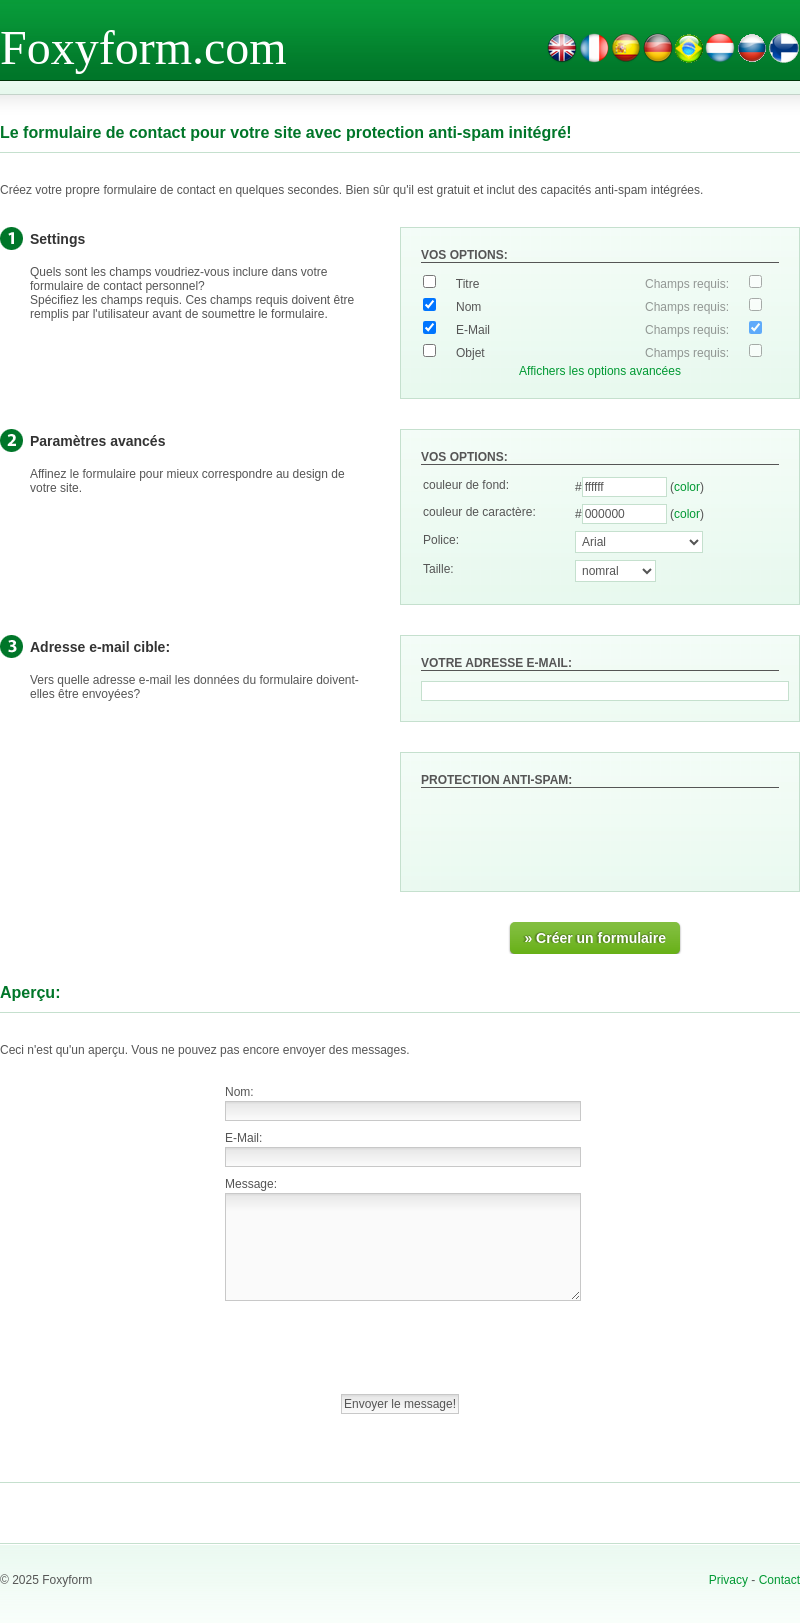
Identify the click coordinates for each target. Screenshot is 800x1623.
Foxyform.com (143, 47)
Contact (779, 1580)
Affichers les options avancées (600, 371)
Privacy (728, 1580)
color (687, 487)
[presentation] (573, 832)
